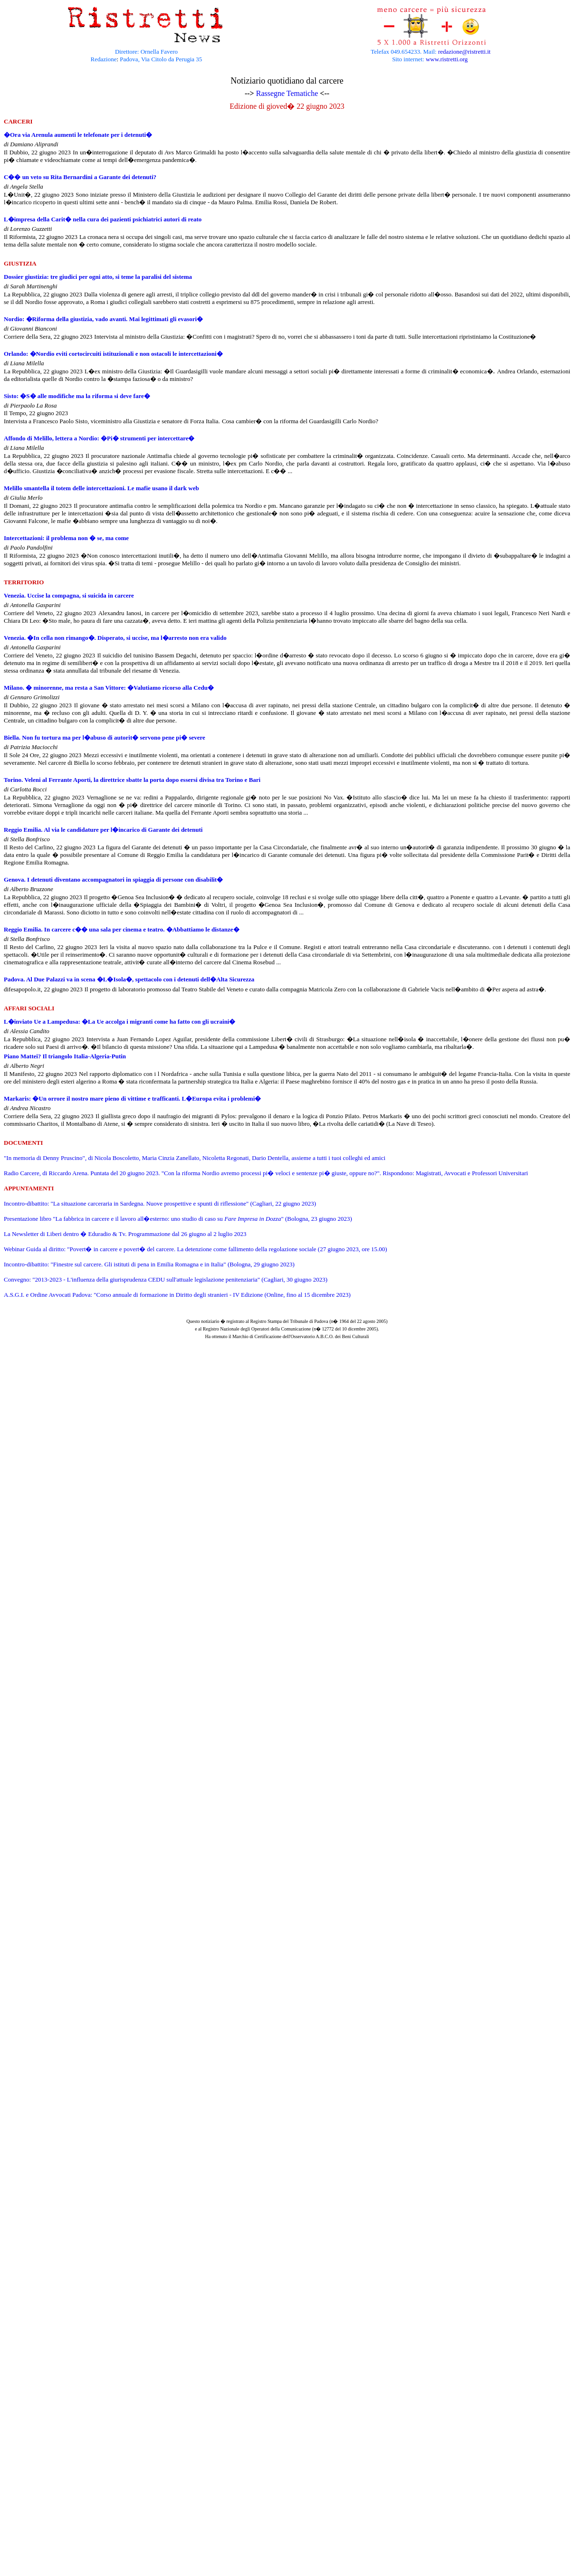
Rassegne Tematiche (287, 93)
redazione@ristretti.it (464, 51)
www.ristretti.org (447, 59)
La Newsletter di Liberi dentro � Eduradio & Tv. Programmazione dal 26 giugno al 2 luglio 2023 (125, 1233)
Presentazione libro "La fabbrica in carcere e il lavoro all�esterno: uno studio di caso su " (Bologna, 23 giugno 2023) (178, 1218)
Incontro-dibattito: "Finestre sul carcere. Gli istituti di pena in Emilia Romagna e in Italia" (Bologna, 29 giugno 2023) (149, 1264)
